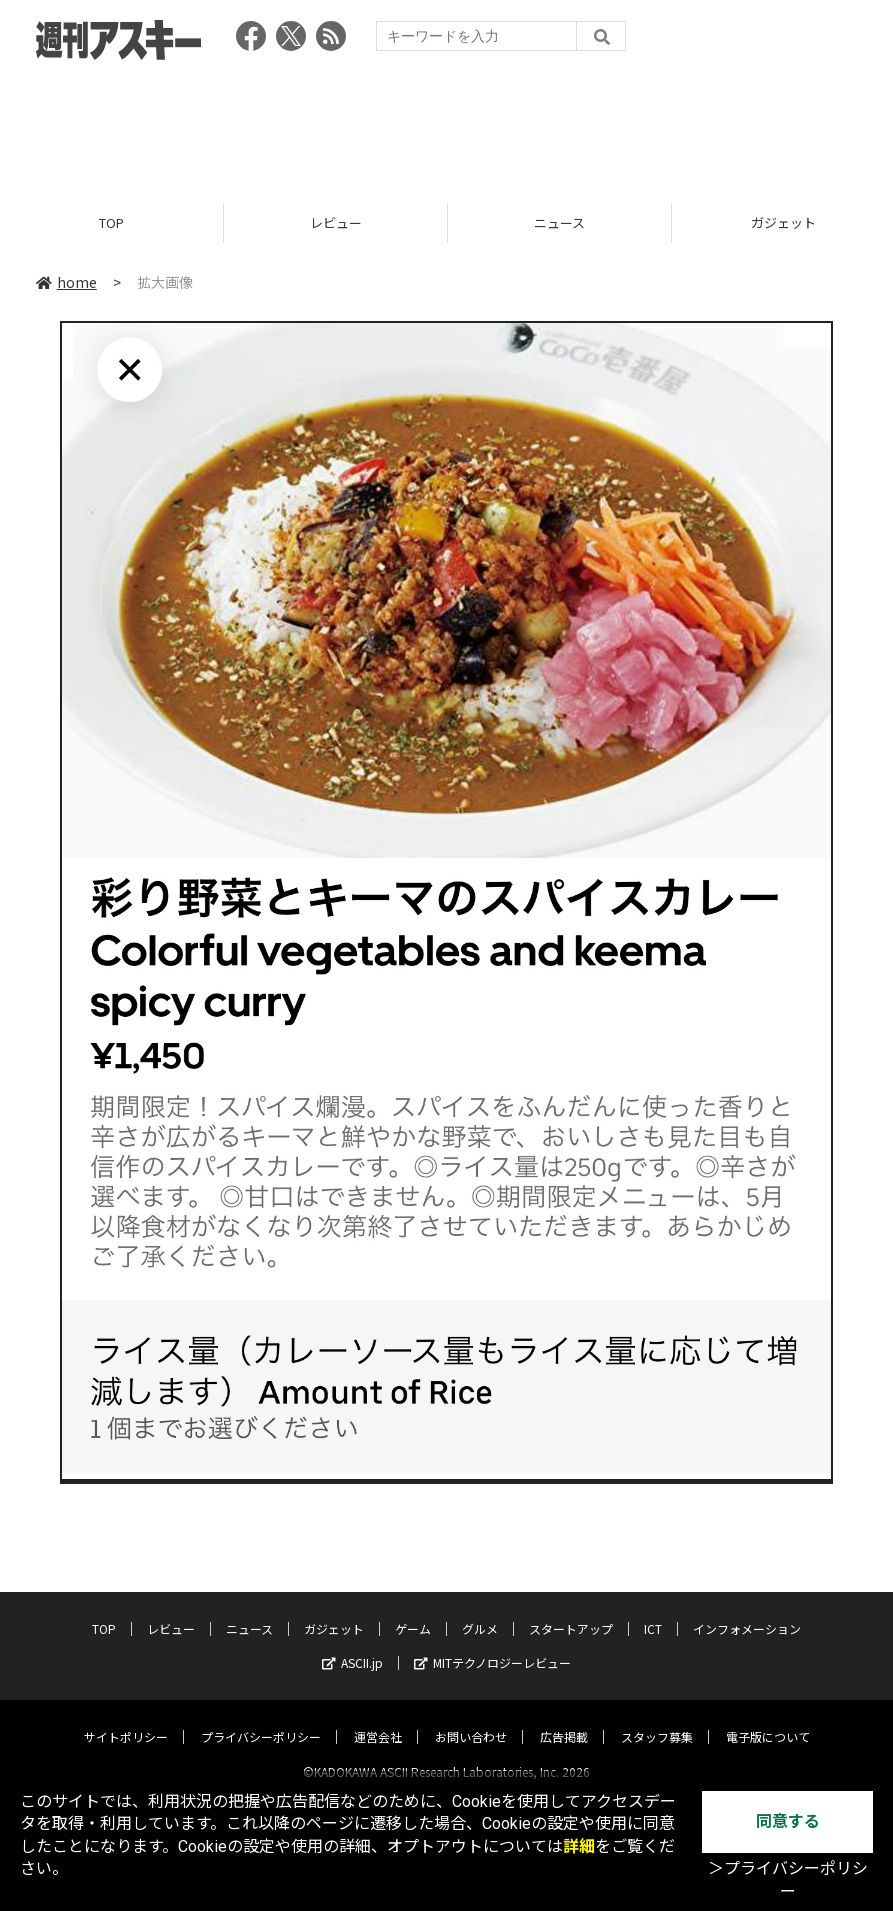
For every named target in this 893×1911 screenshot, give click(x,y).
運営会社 (378, 1718)
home (66, 282)
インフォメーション (747, 1610)
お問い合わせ (471, 1718)
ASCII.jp (352, 1644)
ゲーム (413, 1610)
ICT (653, 1610)
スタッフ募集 (657, 1718)
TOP (111, 222)
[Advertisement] (447, 125)
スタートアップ (571, 1610)
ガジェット (334, 1610)
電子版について (768, 1718)
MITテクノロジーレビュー (492, 1644)
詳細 (579, 1846)
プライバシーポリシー (261, 1718)
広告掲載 (564, 1718)
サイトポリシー (126, 1718)
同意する (788, 1821)
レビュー (336, 222)
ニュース (559, 222)
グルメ (480, 1610)
